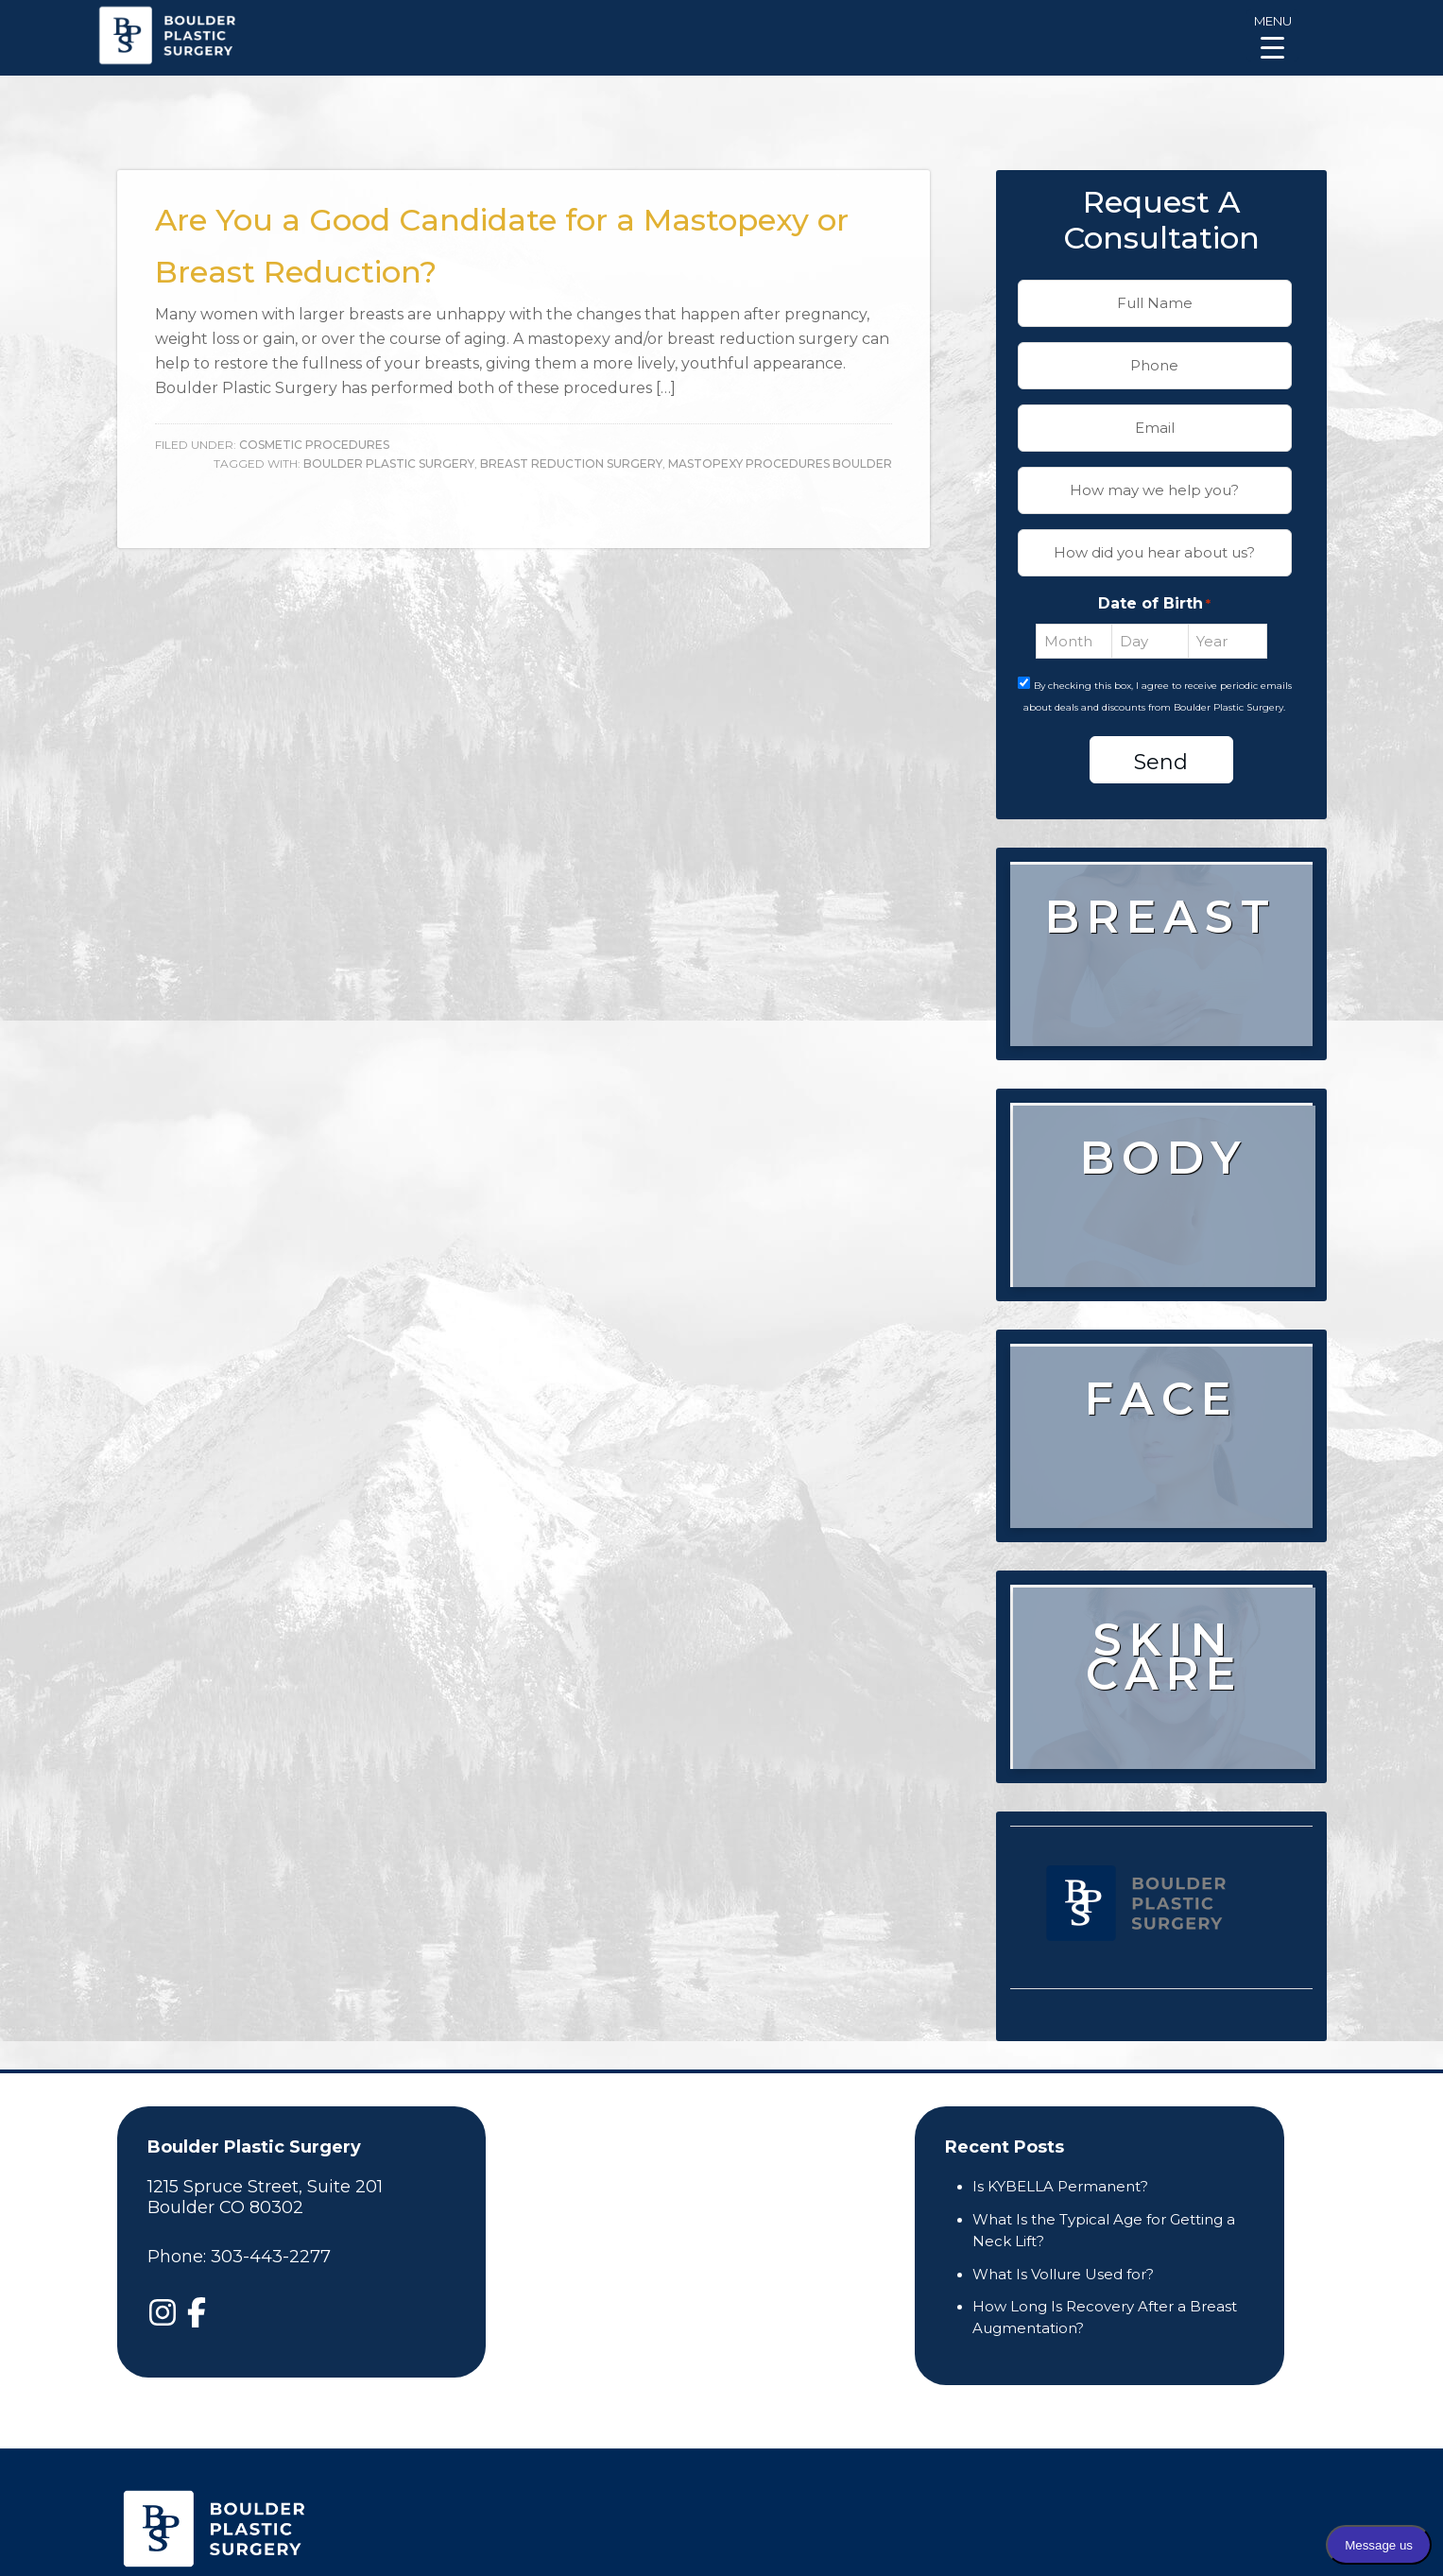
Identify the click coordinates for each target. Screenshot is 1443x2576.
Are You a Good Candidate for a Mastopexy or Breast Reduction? (509, 241)
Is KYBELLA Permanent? (1060, 2186)
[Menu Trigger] (1272, 35)
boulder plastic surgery (388, 463)
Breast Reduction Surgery (571, 463)
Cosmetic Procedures (314, 445)
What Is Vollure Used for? (1063, 2274)
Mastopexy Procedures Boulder (780, 463)
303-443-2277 (271, 2256)
